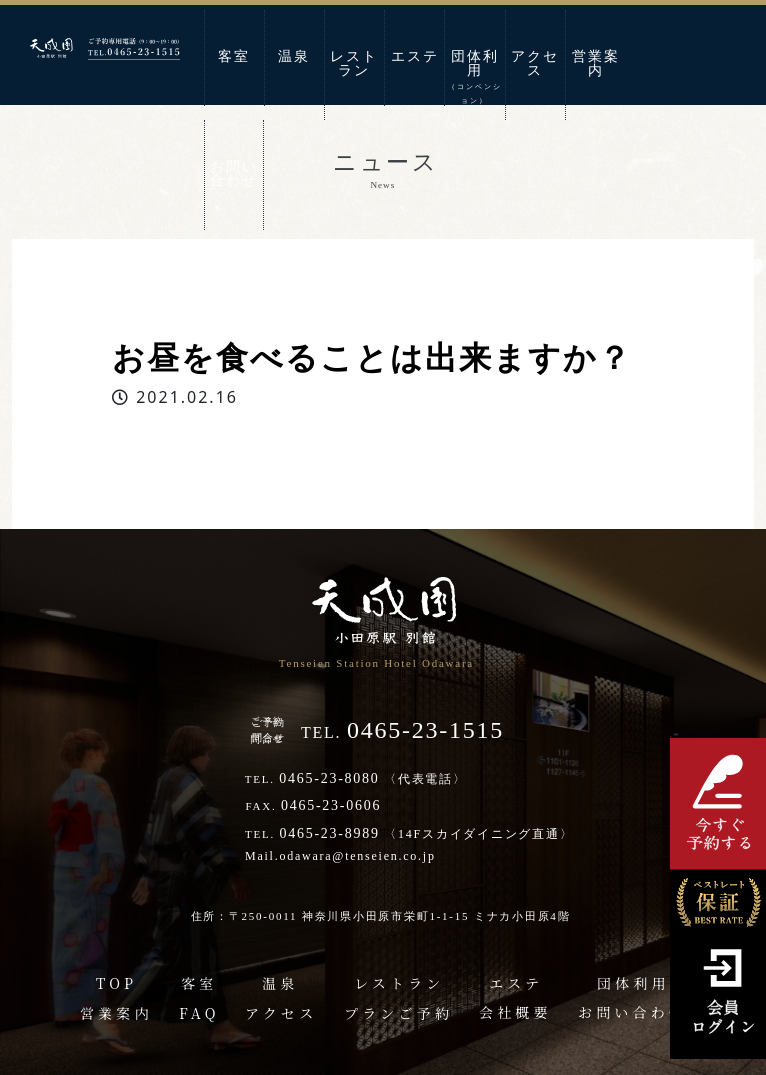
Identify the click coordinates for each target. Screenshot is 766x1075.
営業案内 (596, 63)
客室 (234, 56)
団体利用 (475, 77)
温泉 (294, 56)
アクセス (535, 63)
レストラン (354, 63)
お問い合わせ (234, 173)
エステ (415, 56)
